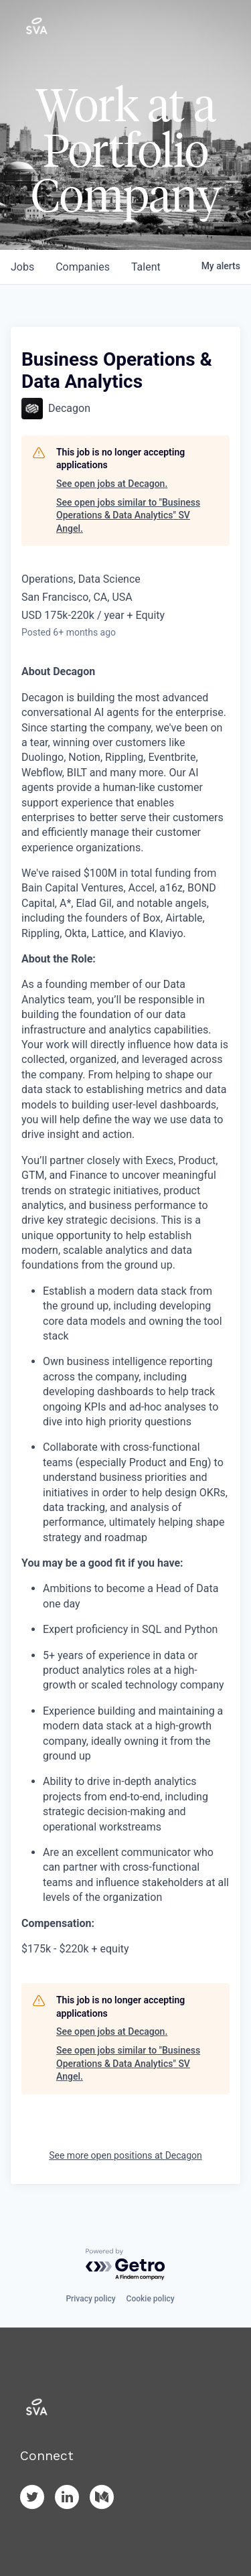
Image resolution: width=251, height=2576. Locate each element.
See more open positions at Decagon (125, 2155)
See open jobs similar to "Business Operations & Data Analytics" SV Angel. (128, 515)
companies (83, 267)
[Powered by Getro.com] (126, 2264)
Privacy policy (90, 2298)
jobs (22, 267)
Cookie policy (151, 2298)
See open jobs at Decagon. (111, 483)
